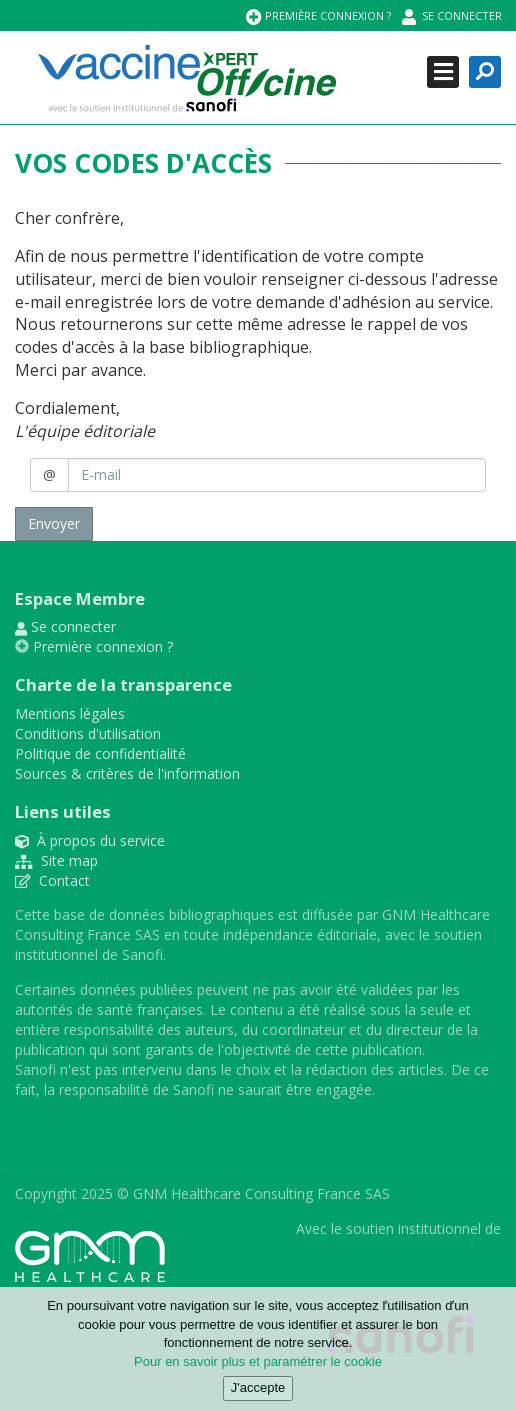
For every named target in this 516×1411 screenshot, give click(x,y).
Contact (52, 880)
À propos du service (90, 840)
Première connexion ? (318, 16)
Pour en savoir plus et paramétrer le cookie (258, 1367)
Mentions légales (70, 713)
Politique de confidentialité (100, 753)
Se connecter (452, 16)
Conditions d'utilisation (88, 733)
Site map (56, 860)
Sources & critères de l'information (127, 773)
